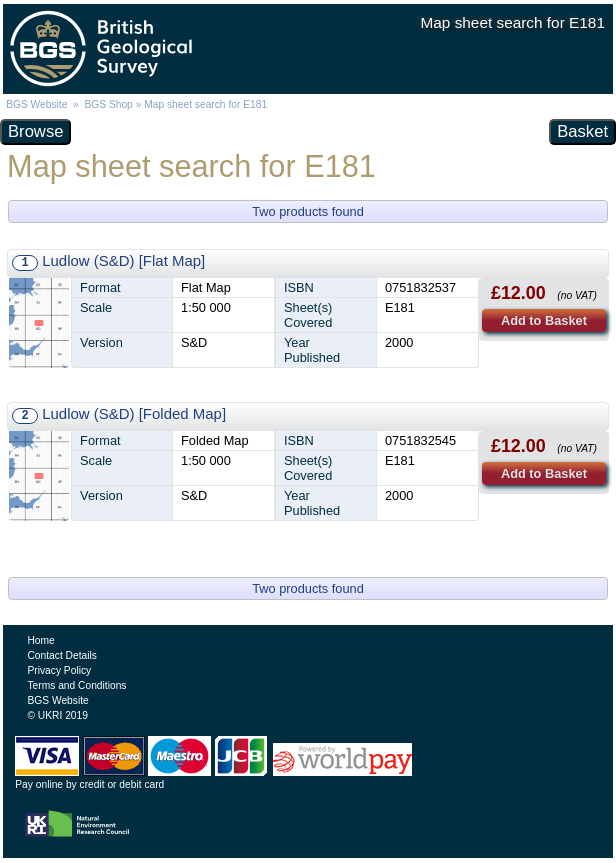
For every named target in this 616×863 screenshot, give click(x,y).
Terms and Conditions (76, 685)
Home (40, 640)
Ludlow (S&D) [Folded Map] (134, 413)
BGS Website (36, 104)
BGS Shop (108, 104)
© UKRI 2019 (57, 715)
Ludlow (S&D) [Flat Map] (123, 260)
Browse (35, 131)
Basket (582, 131)
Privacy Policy (59, 670)
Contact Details (61, 655)
